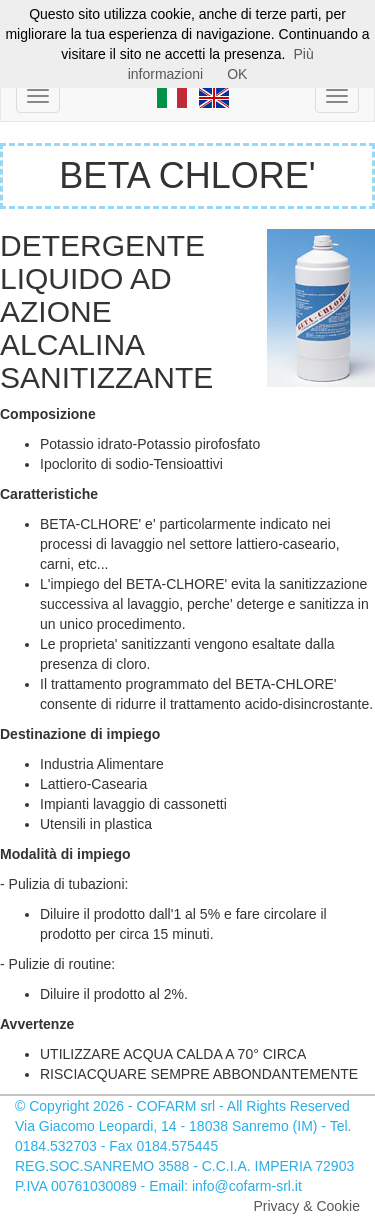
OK (237, 74)
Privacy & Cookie (306, 1206)
